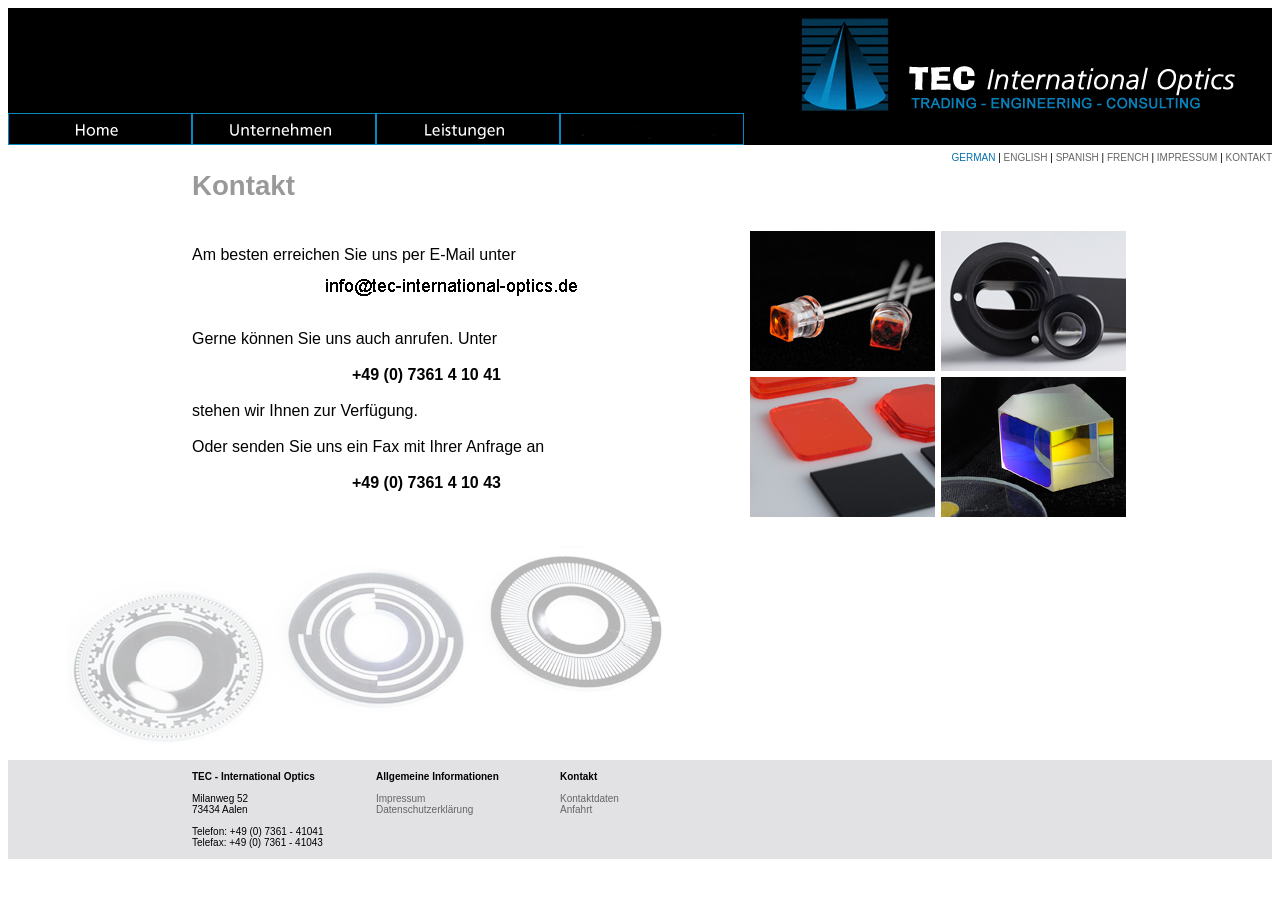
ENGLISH (1026, 157)
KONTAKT (1249, 157)
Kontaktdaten (589, 798)
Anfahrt (576, 809)
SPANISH (1077, 157)
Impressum (400, 798)
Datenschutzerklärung (424, 809)
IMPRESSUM (1187, 157)
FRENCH (1128, 157)
